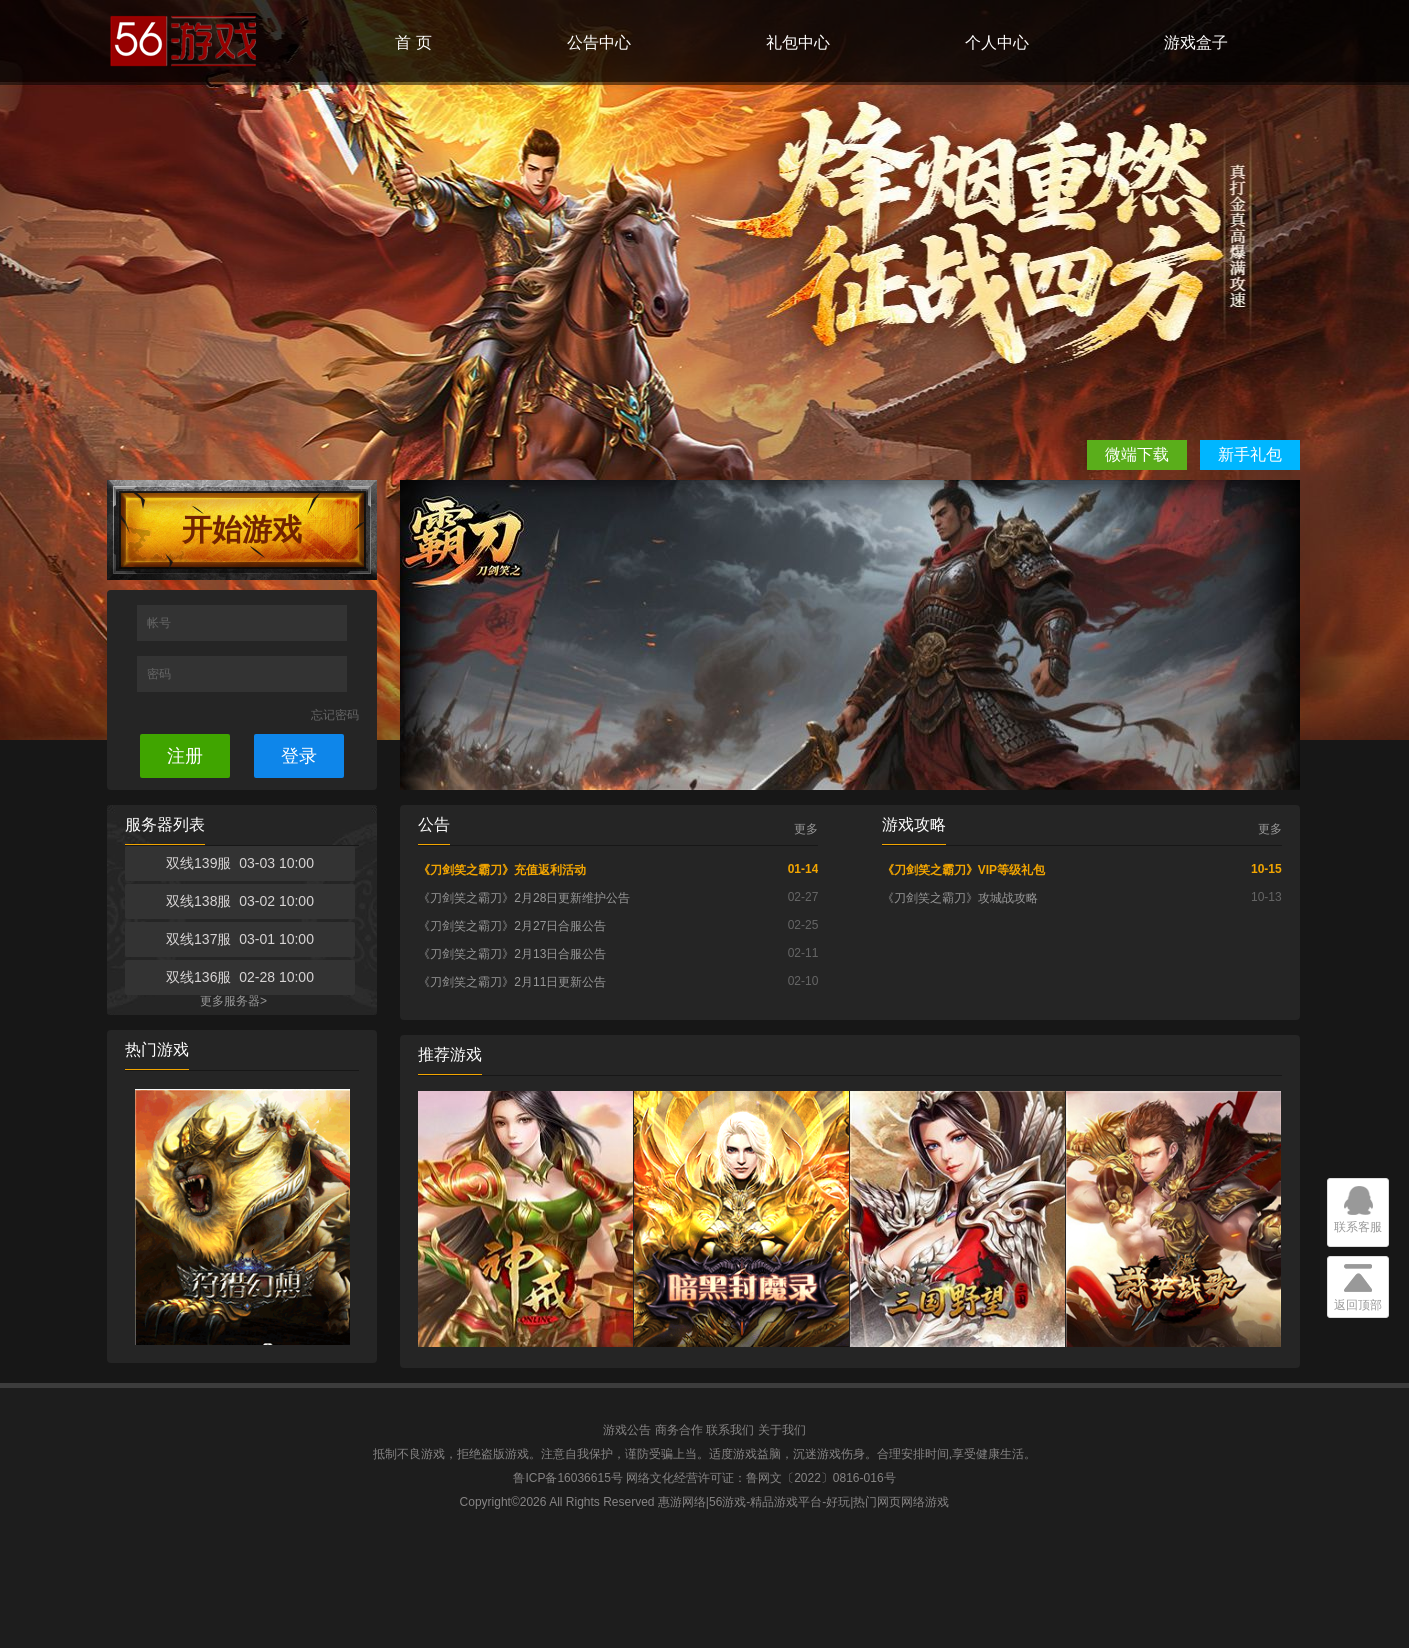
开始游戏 (242, 529)
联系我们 (730, 1430)
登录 (299, 756)
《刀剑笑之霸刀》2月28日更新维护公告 (524, 898)
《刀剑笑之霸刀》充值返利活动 (502, 870)
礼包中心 (798, 42)
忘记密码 (335, 715)
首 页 (413, 42)
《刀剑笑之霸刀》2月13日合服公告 (512, 954)
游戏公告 (627, 1430)
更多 (806, 829)
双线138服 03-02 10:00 (240, 901)
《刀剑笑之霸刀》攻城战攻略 (960, 898)
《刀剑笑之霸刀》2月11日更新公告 (512, 982)
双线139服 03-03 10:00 (240, 863)
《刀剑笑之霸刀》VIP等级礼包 (963, 870)
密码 (160, 674)
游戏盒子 (1196, 42)
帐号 (160, 623)
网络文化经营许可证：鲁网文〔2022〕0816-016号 (760, 1478)
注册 (185, 756)
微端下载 (1137, 454)
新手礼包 (1250, 454)
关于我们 (782, 1430)
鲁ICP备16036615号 (567, 1478)
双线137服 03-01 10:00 (240, 939)
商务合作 (679, 1430)
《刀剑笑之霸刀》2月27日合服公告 (512, 926)
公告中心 (599, 42)
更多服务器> (233, 1001)
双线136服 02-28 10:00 (240, 977)
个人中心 (997, 42)
